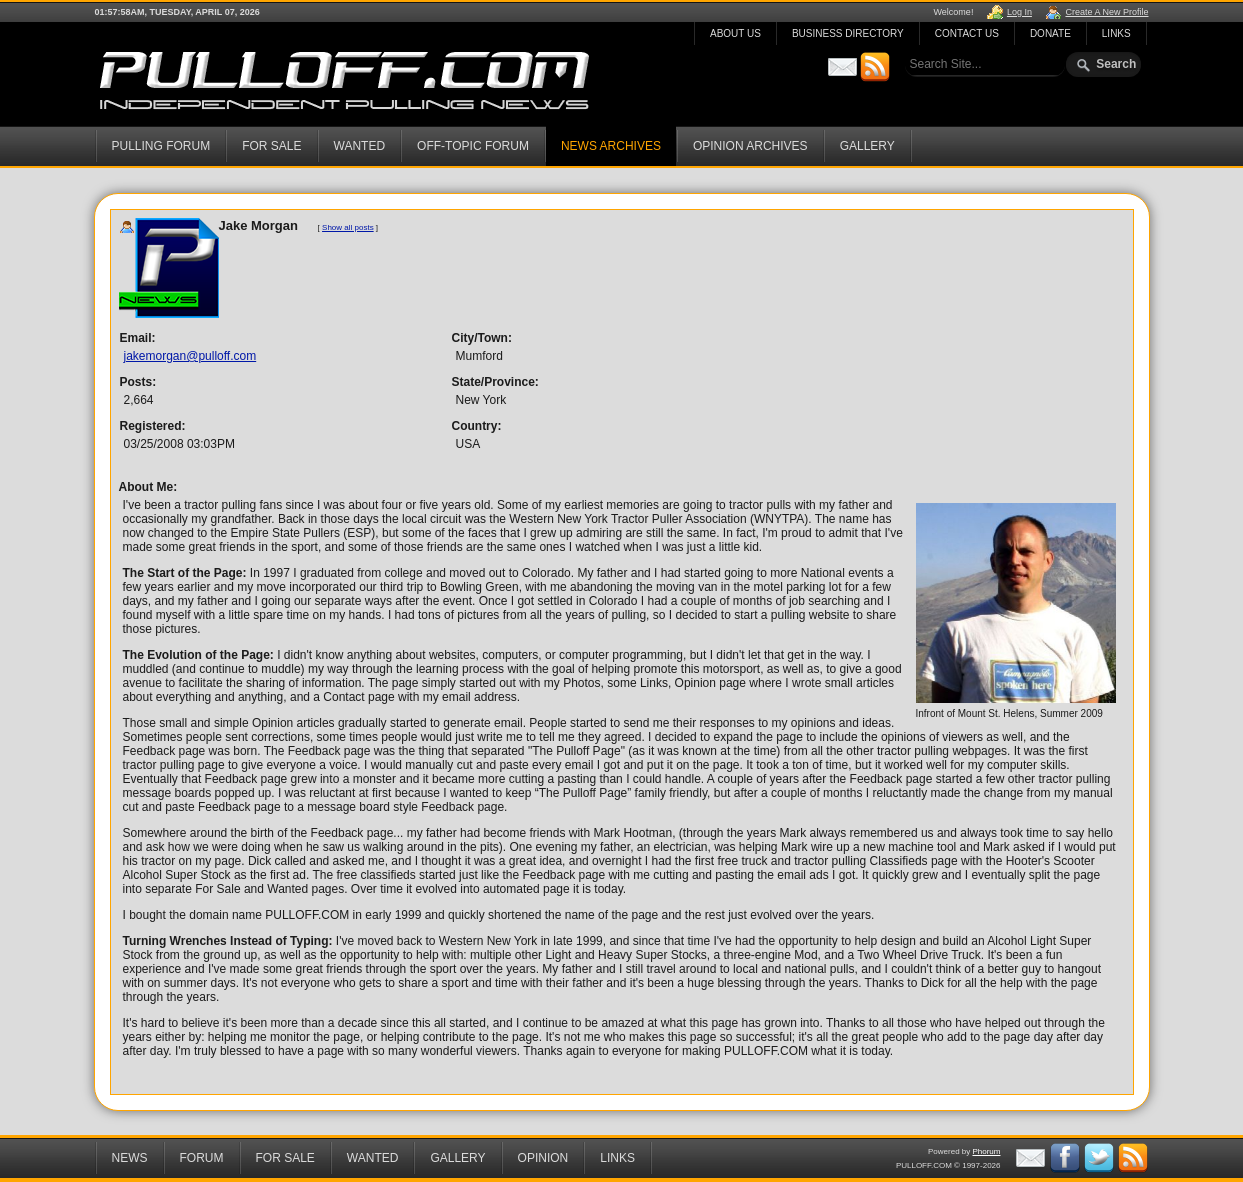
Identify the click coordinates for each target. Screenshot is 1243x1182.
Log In (1019, 12)
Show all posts (348, 227)
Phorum (986, 1151)
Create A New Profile (1106, 12)
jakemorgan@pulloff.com (190, 356)
